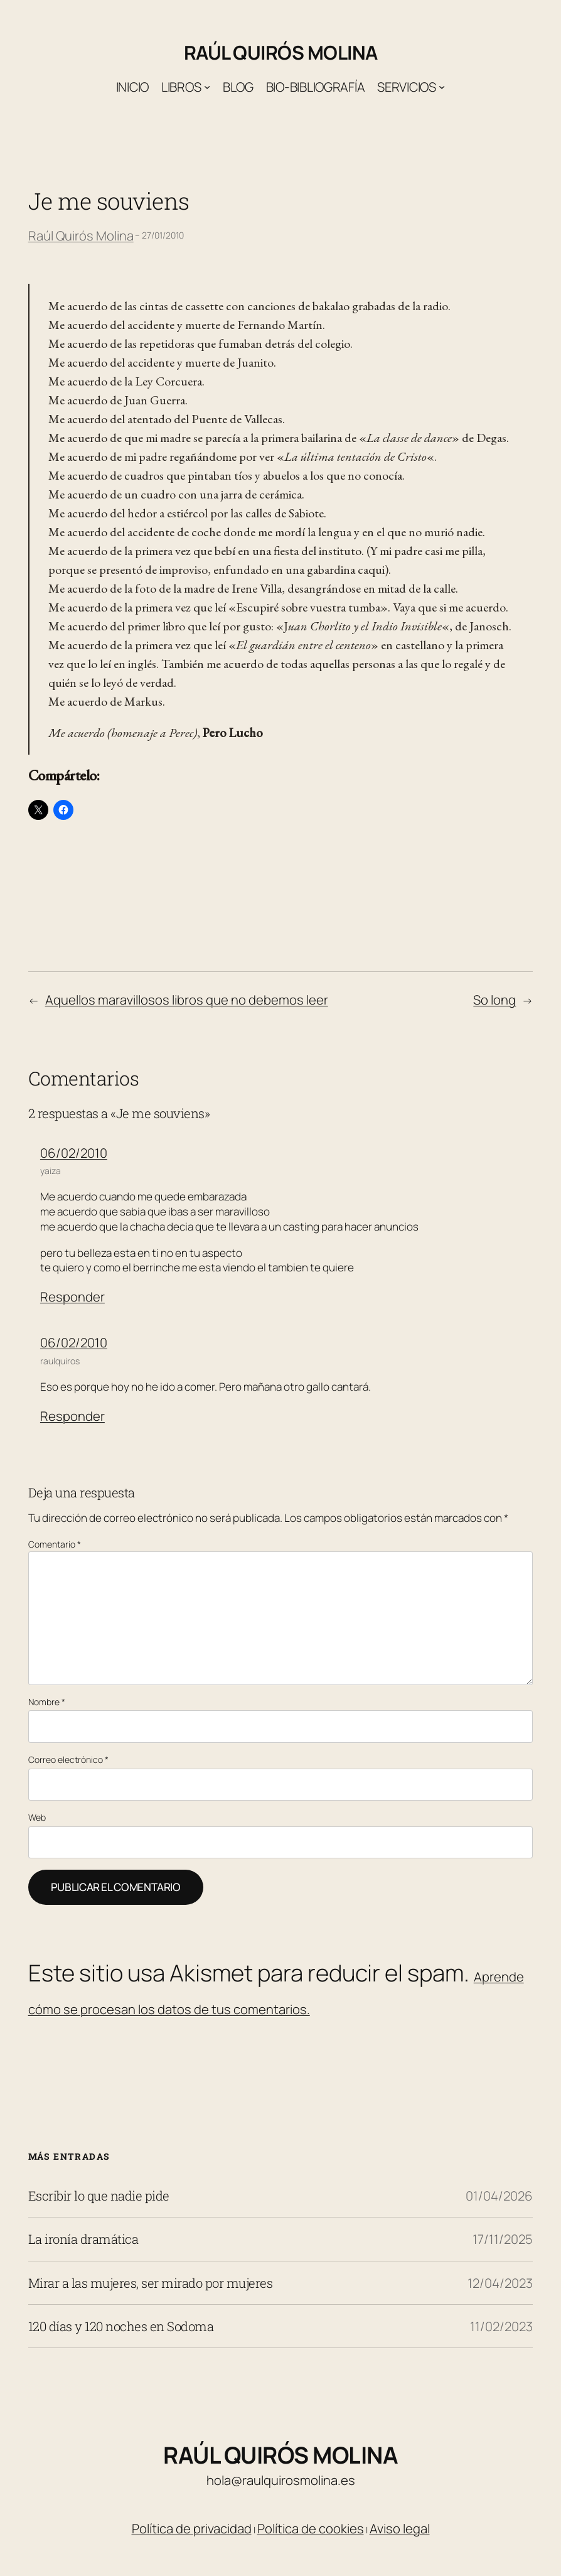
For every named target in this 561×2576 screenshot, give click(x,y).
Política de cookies (310, 2528)
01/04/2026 (499, 2195)
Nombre (46, 1702)
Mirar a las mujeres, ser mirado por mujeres (150, 2282)
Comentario (54, 1544)
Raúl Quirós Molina (281, 52)
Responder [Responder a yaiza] (72, 1296)
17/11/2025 (503, 2239)
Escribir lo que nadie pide (98, 2195)
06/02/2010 (73, 1152)
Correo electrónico (68, 1759)
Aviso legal (400, 2528)
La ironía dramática (83, 2238)
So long (494, 999)
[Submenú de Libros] (207, 87)
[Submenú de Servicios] (442, 87)
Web (37, 1817)
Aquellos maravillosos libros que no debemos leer (186, 999)
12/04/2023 (500, 2283)
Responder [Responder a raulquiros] (72, 1416)
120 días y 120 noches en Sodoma (121, 2326)
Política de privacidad (192, 2528)
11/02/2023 (501, 2326)
